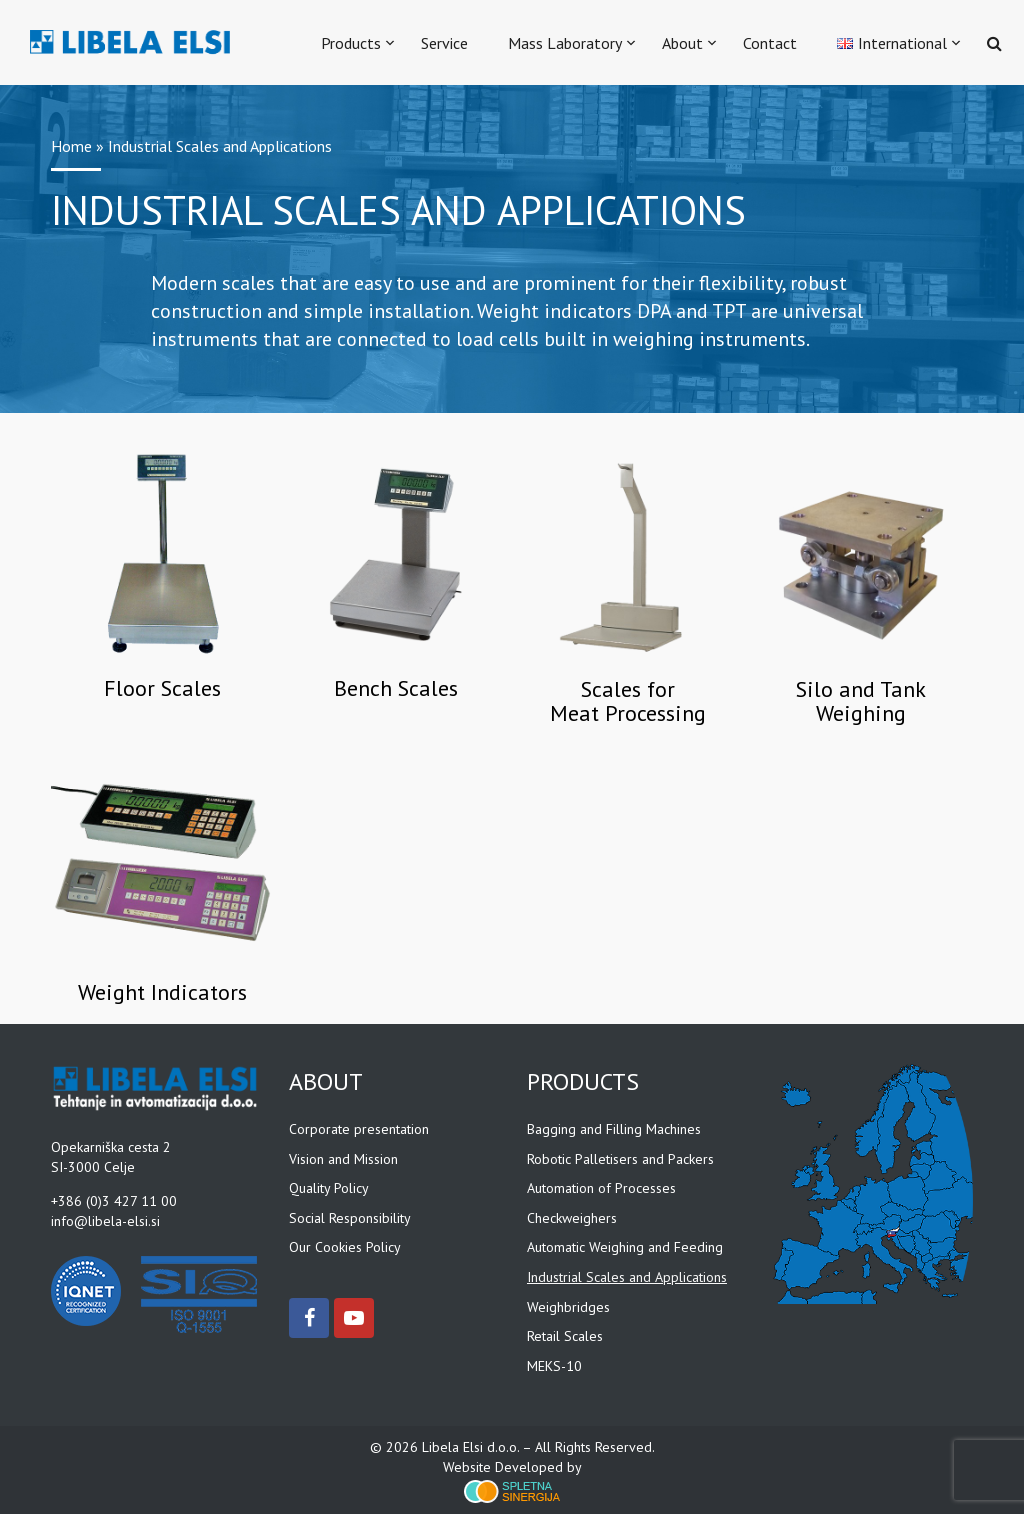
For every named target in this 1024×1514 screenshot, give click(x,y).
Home (71, 145)
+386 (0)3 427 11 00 (114, 1200)
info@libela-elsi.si (105, 1220)
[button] (981, 42)
